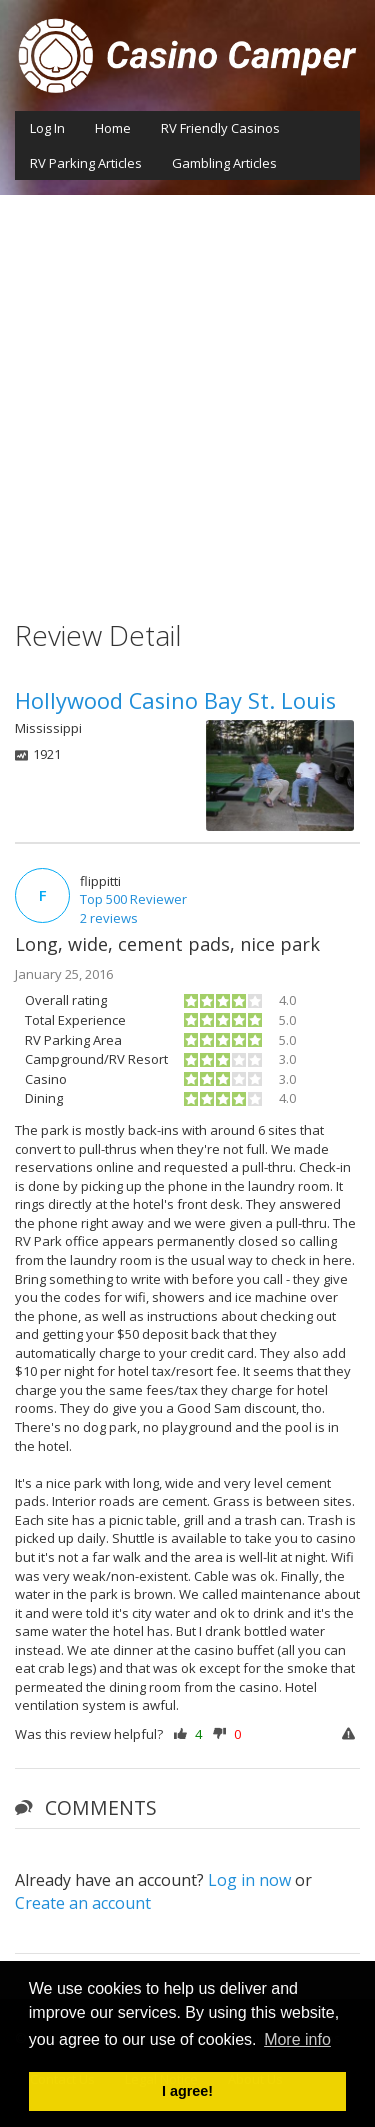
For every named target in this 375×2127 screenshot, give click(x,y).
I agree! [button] (187, 2091)
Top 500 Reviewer (133, 899)
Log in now (249, 1880)
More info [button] (297, 2039)
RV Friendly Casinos (220, 128)
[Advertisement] (187, 392)
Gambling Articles (224, 163)
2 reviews (109, 918)
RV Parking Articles (86, 163)
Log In (47, 128)
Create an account (83, 1903)
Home (113, 128)
